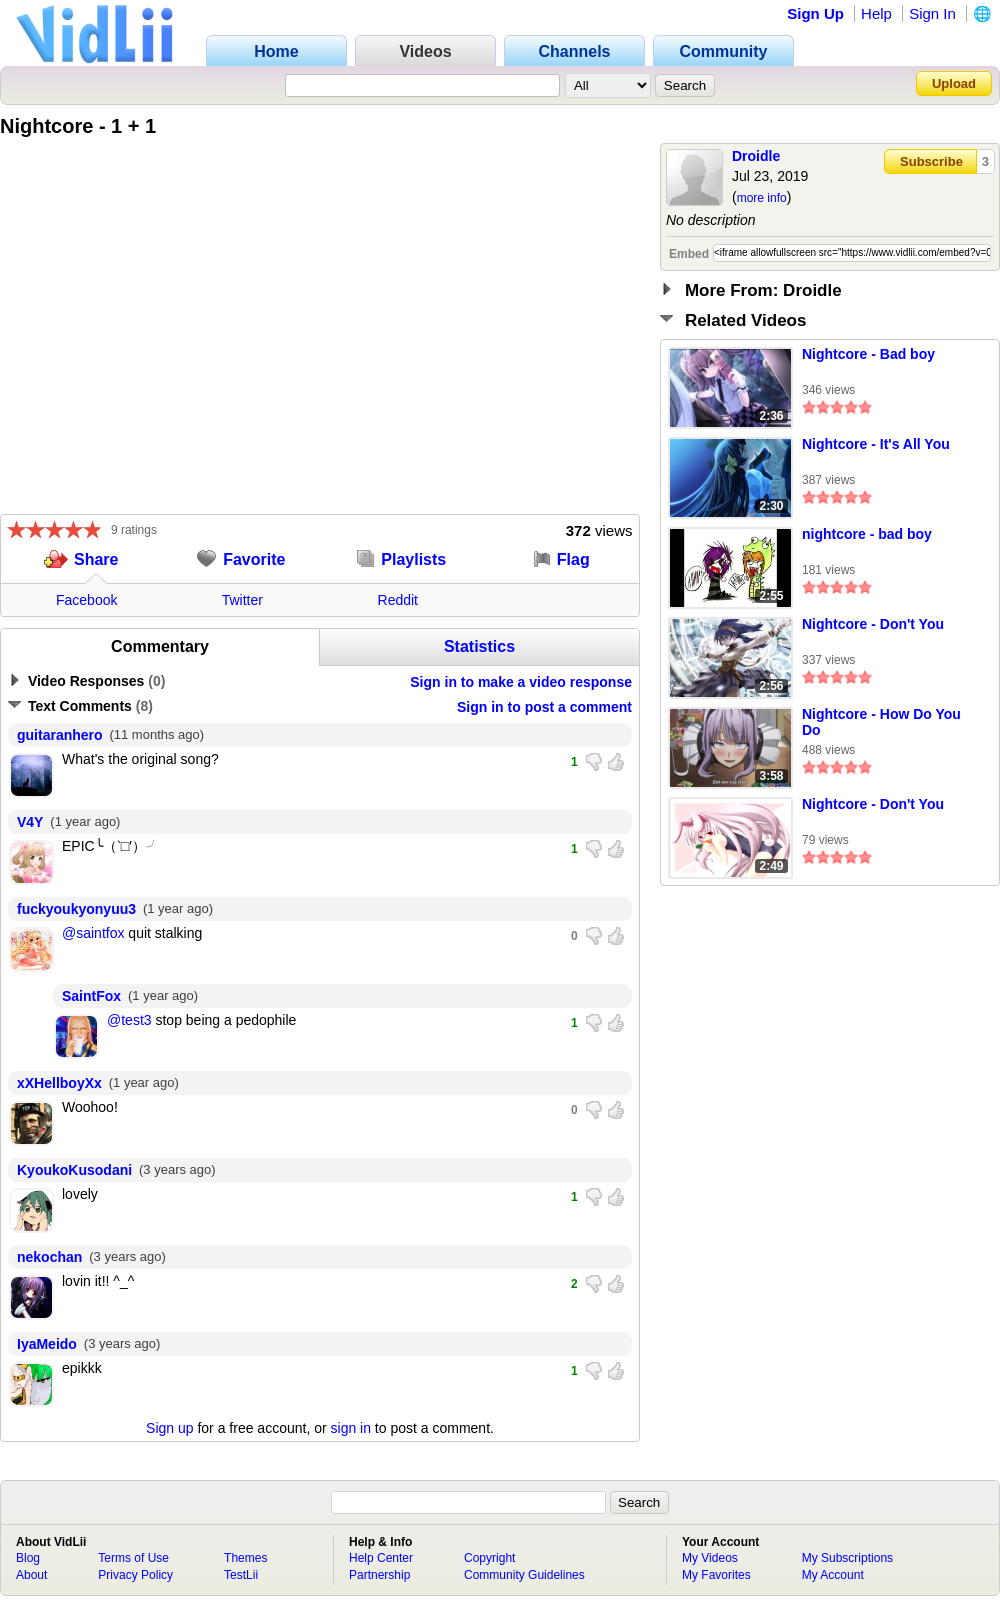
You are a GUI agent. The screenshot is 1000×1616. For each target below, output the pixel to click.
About (31, 1575)
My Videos (710, 1558)
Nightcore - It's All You (876, 444)
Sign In (932, 13)
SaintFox (91, 996)
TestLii (241, 1575)
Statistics (479, 646)
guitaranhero (60, 735)
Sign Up (815, 13)
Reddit (398, 600)
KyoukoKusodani (74, 1170)
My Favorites (716, 1575)
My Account (833, 1575)
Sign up (169, 1428)
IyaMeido (47, 1344)
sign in (351, 1428)
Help (876, 13)
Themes (245, 1558)
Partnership (379, 1575)
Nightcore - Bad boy (868, 354)
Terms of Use (133, 1558)
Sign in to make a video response (521, 682)
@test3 (129, 1020)
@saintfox (93, 933)
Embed (689, 254)
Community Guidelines (524, 1575)
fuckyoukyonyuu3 (76, 909)
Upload (954, 83)
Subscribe (931, 161)
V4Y (30, 822)
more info (762, 198)
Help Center (381, 1558)
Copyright (489, 1558)
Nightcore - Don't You (873, 624)
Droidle (756, 156)
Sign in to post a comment (544, 707)
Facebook (86, 600)
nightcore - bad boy (867, 534)
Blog (28, 1558)
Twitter (242, 600)
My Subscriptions (847, 1558)
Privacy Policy (135, 1575)
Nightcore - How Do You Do (881, 722)
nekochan (49, 1257)
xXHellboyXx (59, 1083)
